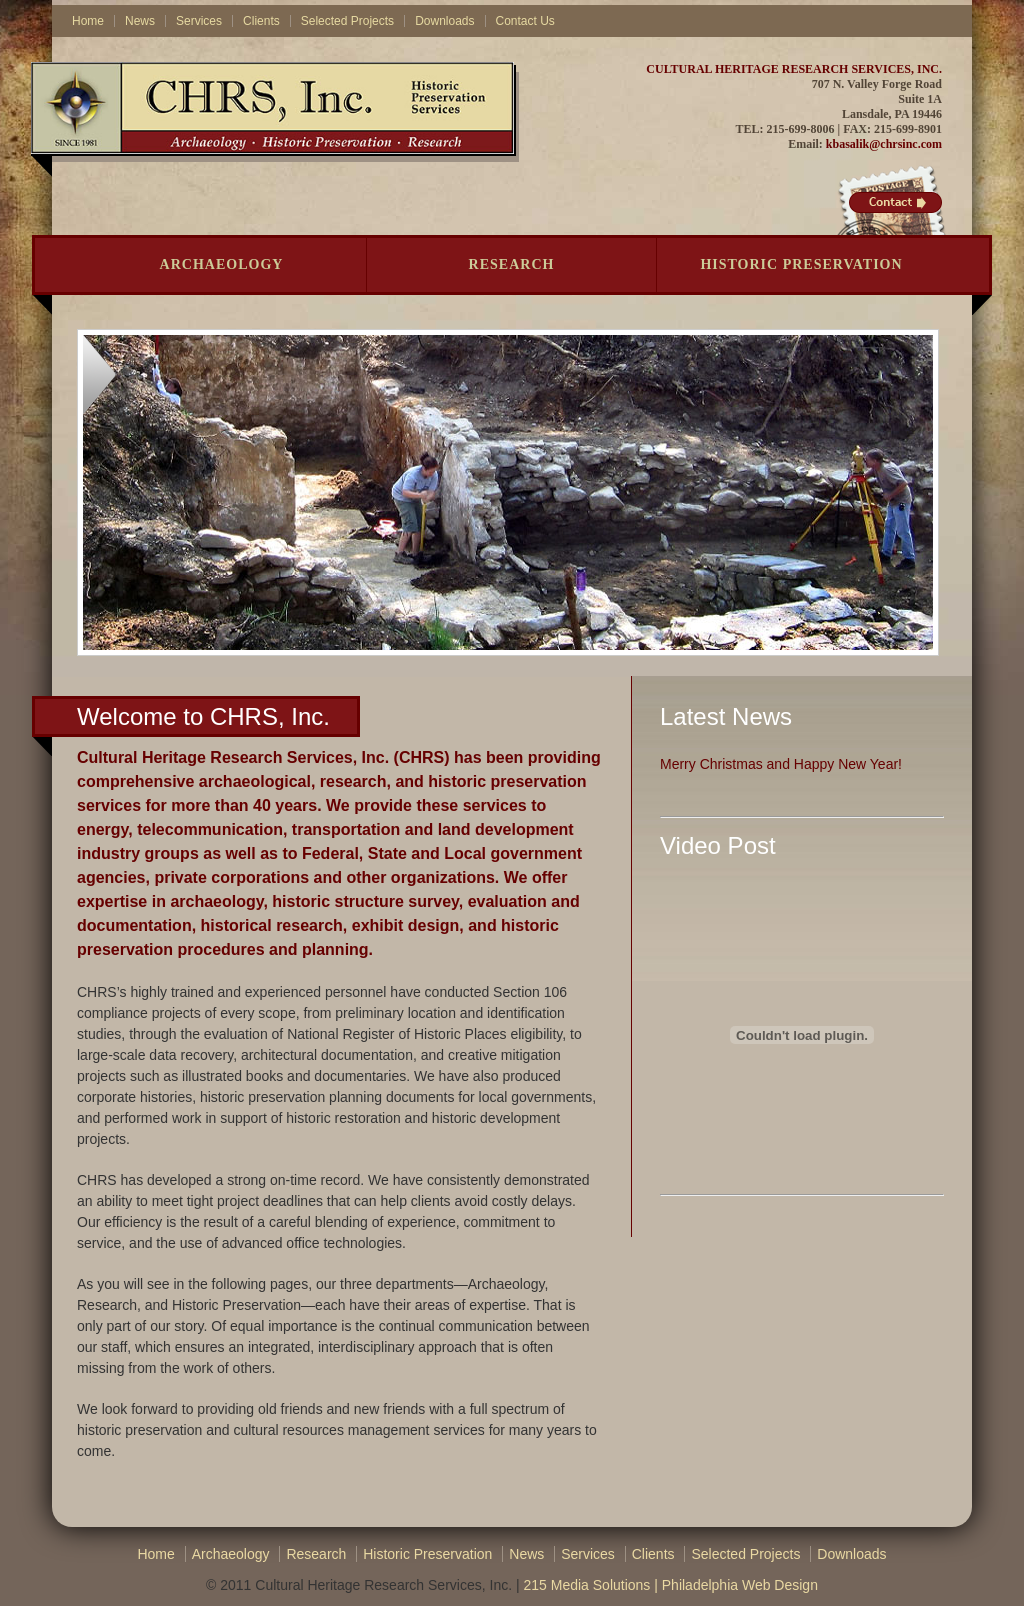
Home (88, 21)
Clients (261, 21)
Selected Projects (347, 21)
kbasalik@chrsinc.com (884, 144)
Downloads (444, 21)
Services (199, 21)
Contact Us (525, 21)
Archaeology (222, 264)
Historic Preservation (801, 264)
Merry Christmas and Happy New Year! (781, 764)
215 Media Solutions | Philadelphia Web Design (670, 1585)
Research (512, 264)
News (140, 21)
